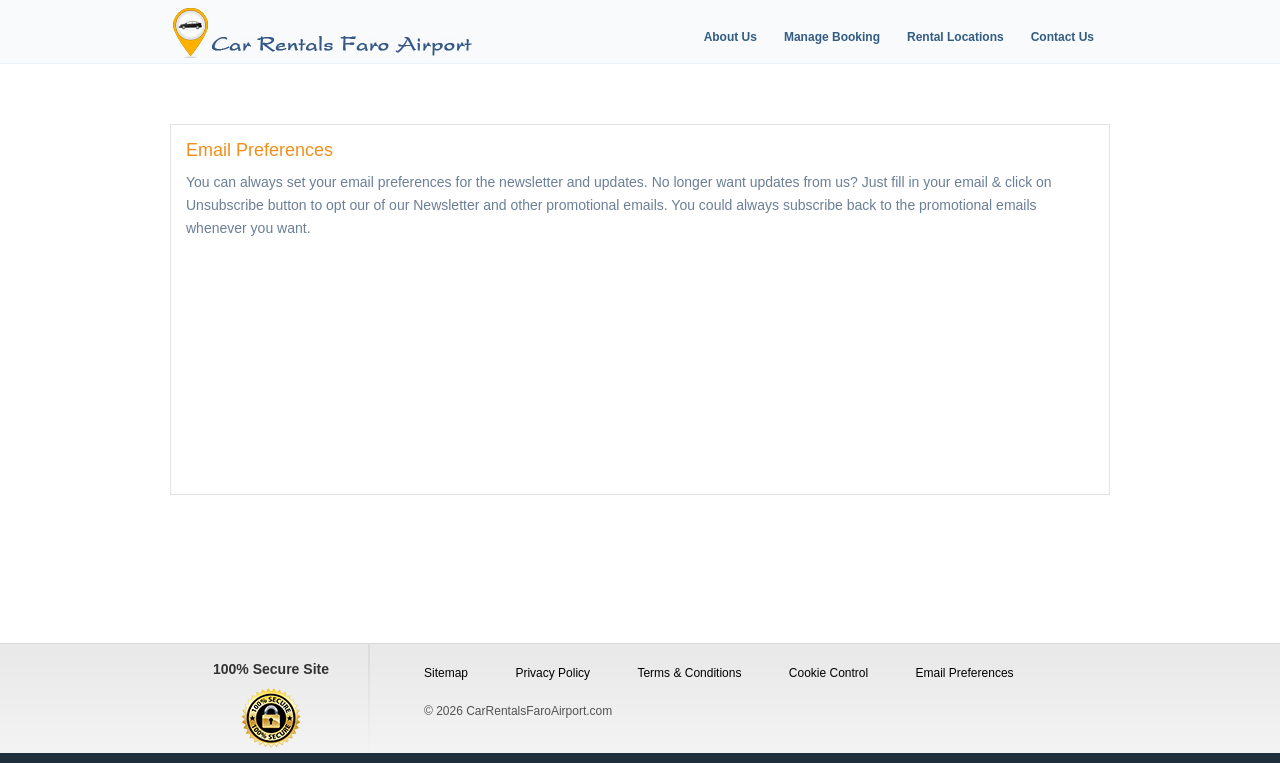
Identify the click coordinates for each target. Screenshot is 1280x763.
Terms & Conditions (689, 673)
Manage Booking (832, 37)
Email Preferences (965, 673)
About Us (730, 37)
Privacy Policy (552, 673)
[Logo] (353, 33)
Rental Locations (955, 37)
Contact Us (1062, 37)
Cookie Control (828, 673)
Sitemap (446, 673)
